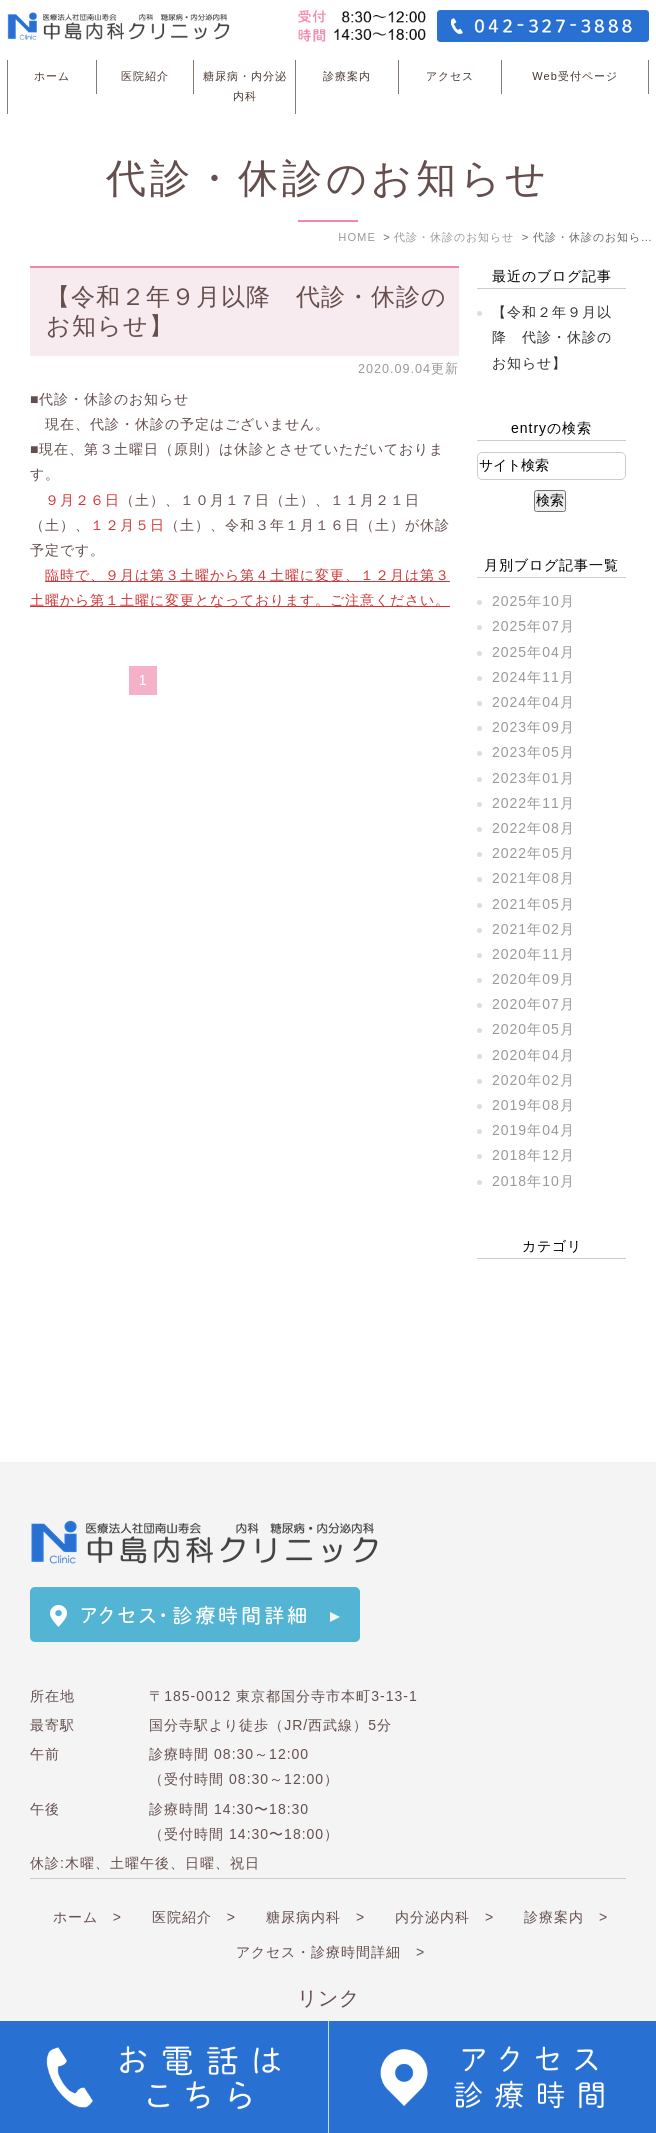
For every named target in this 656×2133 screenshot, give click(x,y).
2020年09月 (533, 979)
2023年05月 (533, 752)
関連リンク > (417, 1984)
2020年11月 (533, 954)
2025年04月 (533, 652)
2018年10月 (533, 1181)
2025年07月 (533, 626)
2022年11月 (533, 803)
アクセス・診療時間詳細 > (330, 1898)
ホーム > (87, 1863)
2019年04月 (533, 1130)
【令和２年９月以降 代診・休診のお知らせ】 (552, 337)
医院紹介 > (194, 1863)
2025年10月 (533, 601)
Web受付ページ (574, 76)
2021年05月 (533, 904)
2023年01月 (533, 778)
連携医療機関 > (256, 1984)
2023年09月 (533, 727)
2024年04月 (533, 702)
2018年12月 (533, 1155)
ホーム (52, 76)
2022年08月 (533, 828)
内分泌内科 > (444, 1863)
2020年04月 (533, 1055)
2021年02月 (533, 929)
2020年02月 (533, 1080)
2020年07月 (533, 1004)
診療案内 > (566, 1863)
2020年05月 (533, 1029)
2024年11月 (533, 677)
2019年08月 (533, 1105)
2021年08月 (533, 878)
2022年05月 (533, 853)
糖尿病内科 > (315, 1863)
